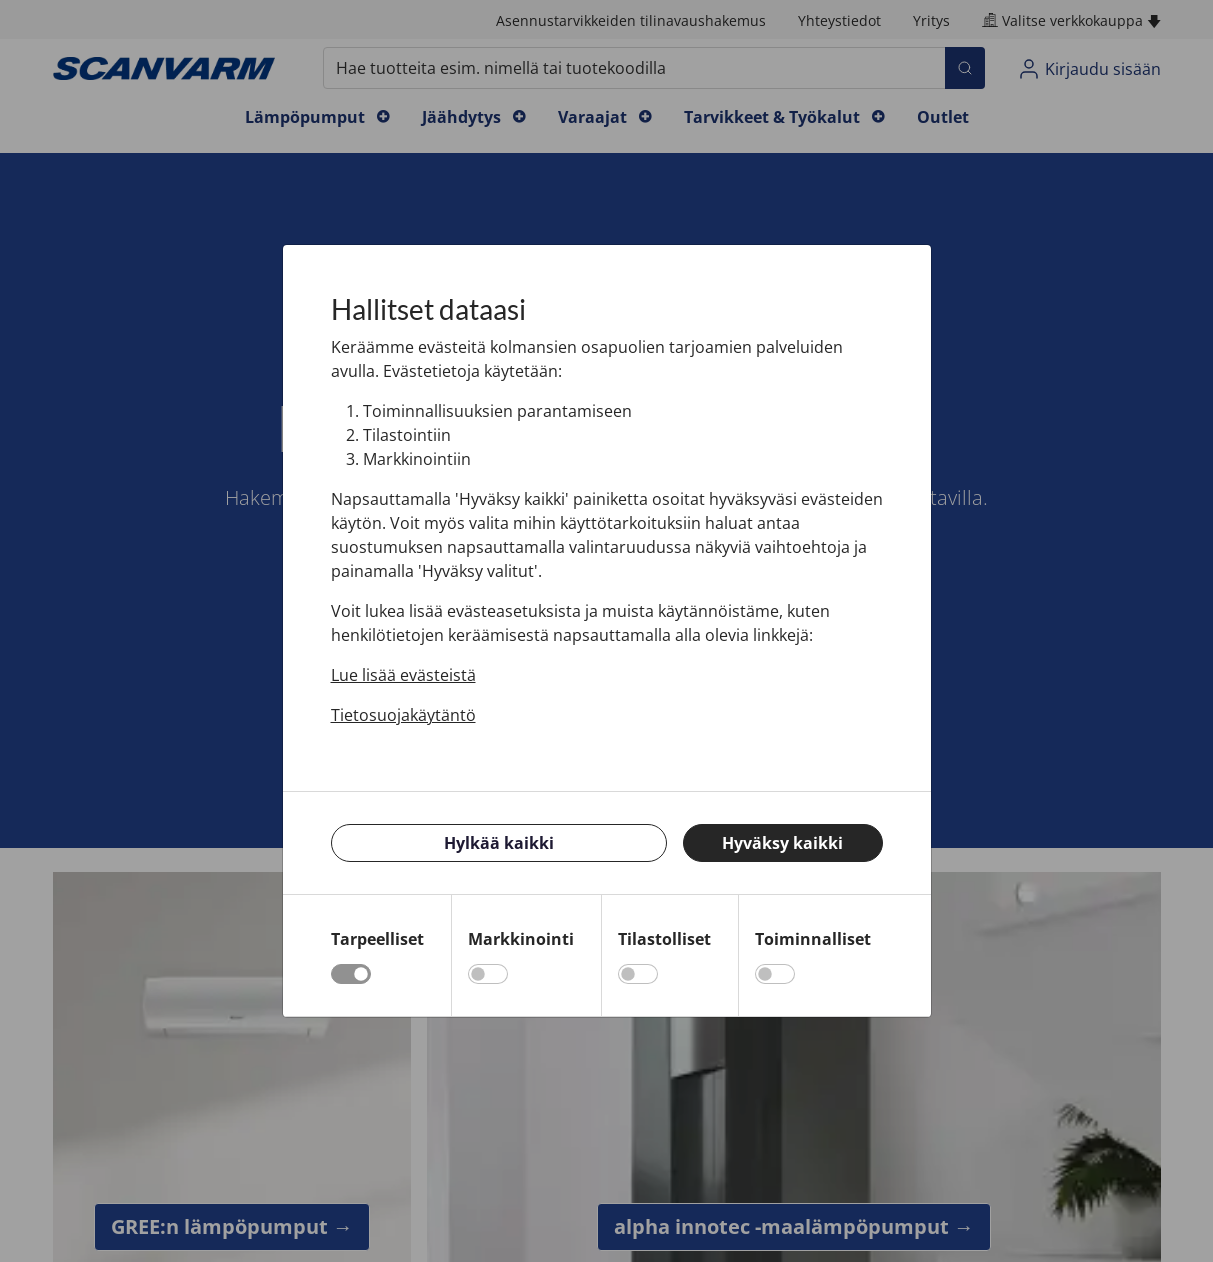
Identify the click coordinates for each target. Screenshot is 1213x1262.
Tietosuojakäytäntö (403, 715)
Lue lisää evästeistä (403, 675)
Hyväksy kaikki (782, 843)
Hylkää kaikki (499, 843)
